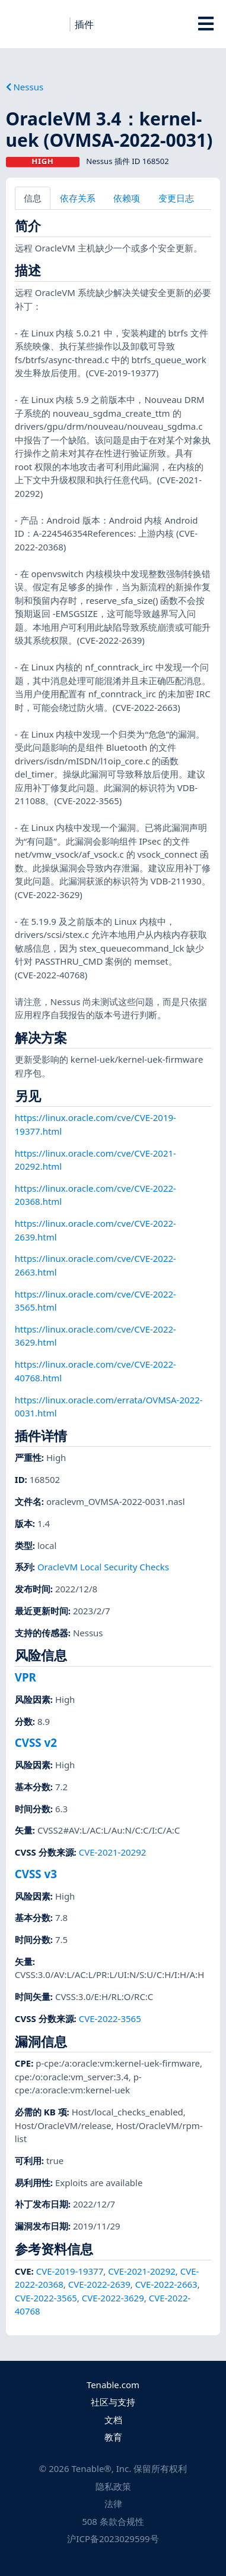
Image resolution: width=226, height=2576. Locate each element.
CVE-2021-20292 (113, 1852)
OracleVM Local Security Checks (103, 1567)
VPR (25, 1677)
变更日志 (176, 198)
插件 (84, 24)
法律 (113, 2503)
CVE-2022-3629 (113, 2298)
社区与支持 (113, 2402)
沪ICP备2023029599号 (112, 2538)
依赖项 (126, 198)
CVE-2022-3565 (110, 2018)
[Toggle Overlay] (205, 24)
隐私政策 (113, 2486)
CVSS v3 (36, 1873)
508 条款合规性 (113, 2521)
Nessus (25, 87)
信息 (33, 198)
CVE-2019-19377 (70, 2271)
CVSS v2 (36, 1742)
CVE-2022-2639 (99, 2284)
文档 (113, 2420)
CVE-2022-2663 (166, 2284)
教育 (113, 2437)
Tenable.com (113, 2385)
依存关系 (78, 198)
